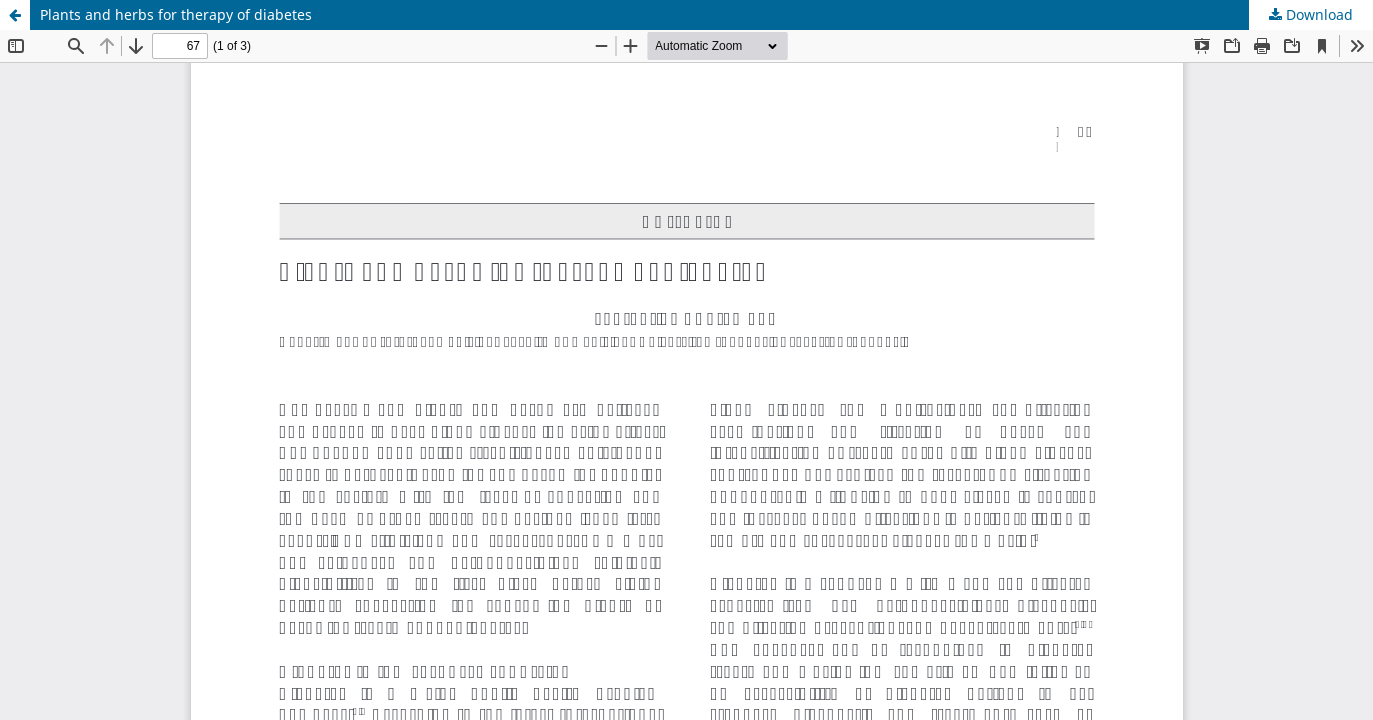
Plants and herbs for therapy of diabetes (176, 14)
